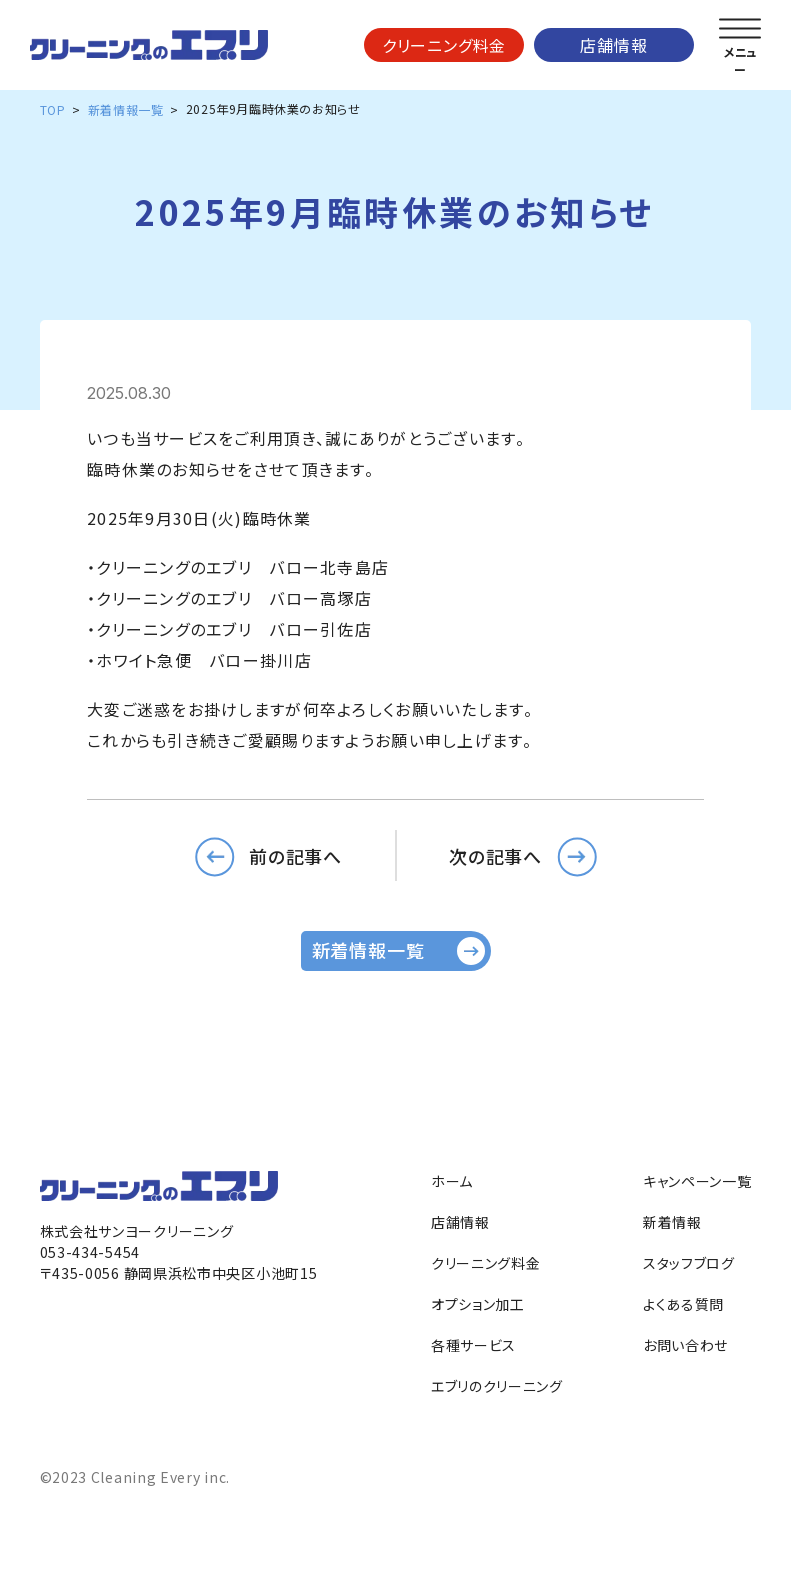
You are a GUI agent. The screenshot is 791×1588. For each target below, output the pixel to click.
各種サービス (473, 1345)
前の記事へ (296, 855)
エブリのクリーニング (497, 1386)
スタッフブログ (689, 1263)
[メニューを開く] (740, 29)
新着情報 (672, 1222)
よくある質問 (683, 1304)
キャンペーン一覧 (697, 1181)
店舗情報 (613, 45)
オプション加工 (478, 1304)
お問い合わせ (685, 1345)
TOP (53, 109)
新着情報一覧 (126, 109)
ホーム (452, 1181)
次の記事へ (496, 855)
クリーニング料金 (444, 45)
